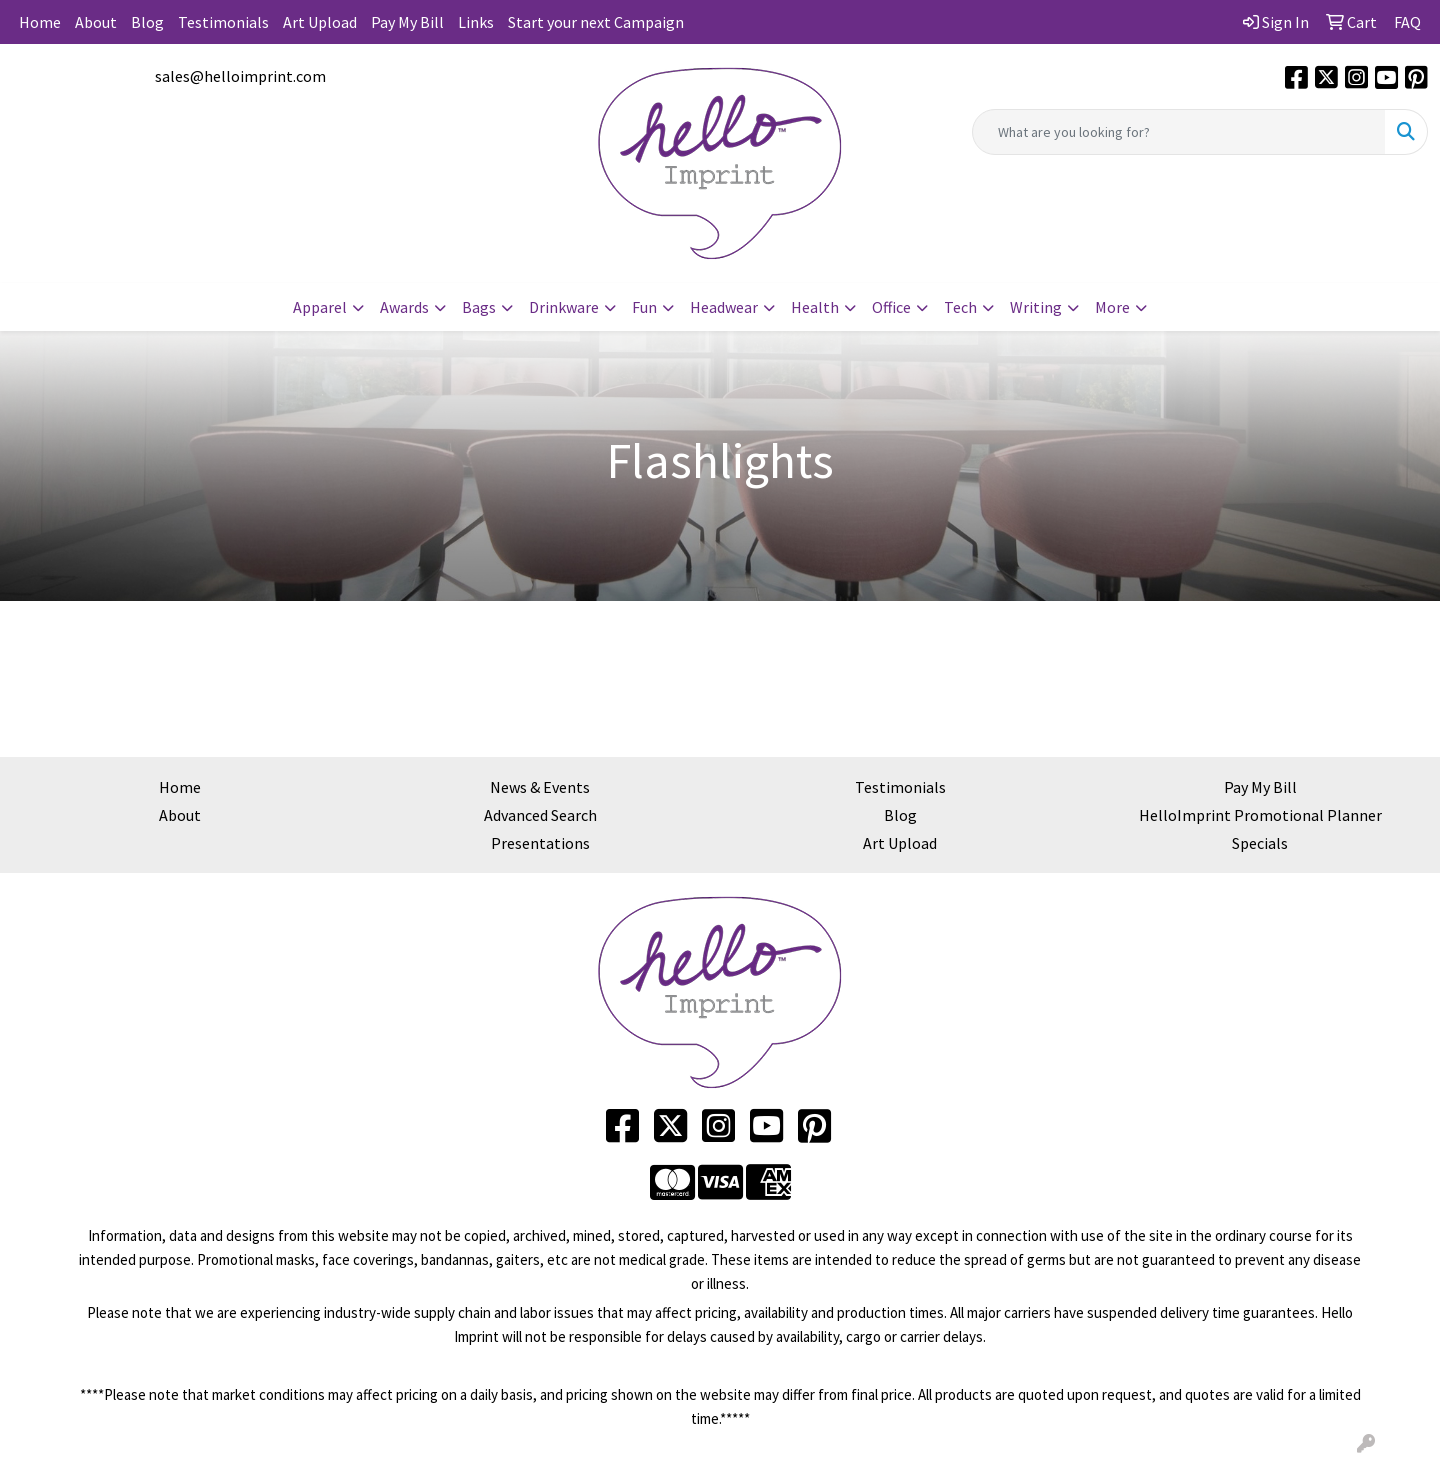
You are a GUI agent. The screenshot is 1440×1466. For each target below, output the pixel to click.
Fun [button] (644, 307)
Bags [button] (479, 307)
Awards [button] (404, 307)
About (96, 22)
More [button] (1112, 307)
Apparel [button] (320, 307)
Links (476, 22)
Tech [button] (960, 307)
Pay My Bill (407, 22)
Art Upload (320, 22)
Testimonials (223, 22)
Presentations (540, 843)
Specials (1260, 843)
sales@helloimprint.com (240, 76)
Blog (147, 22)
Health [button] (815, 307)
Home (40, 22)
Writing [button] (1036, 307)
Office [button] (891, 307)
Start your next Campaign (596, 22)
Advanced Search (540, 815)
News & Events (540, 787)
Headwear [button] (724, 307)
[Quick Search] (1179, 132)
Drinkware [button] (564, 307)
